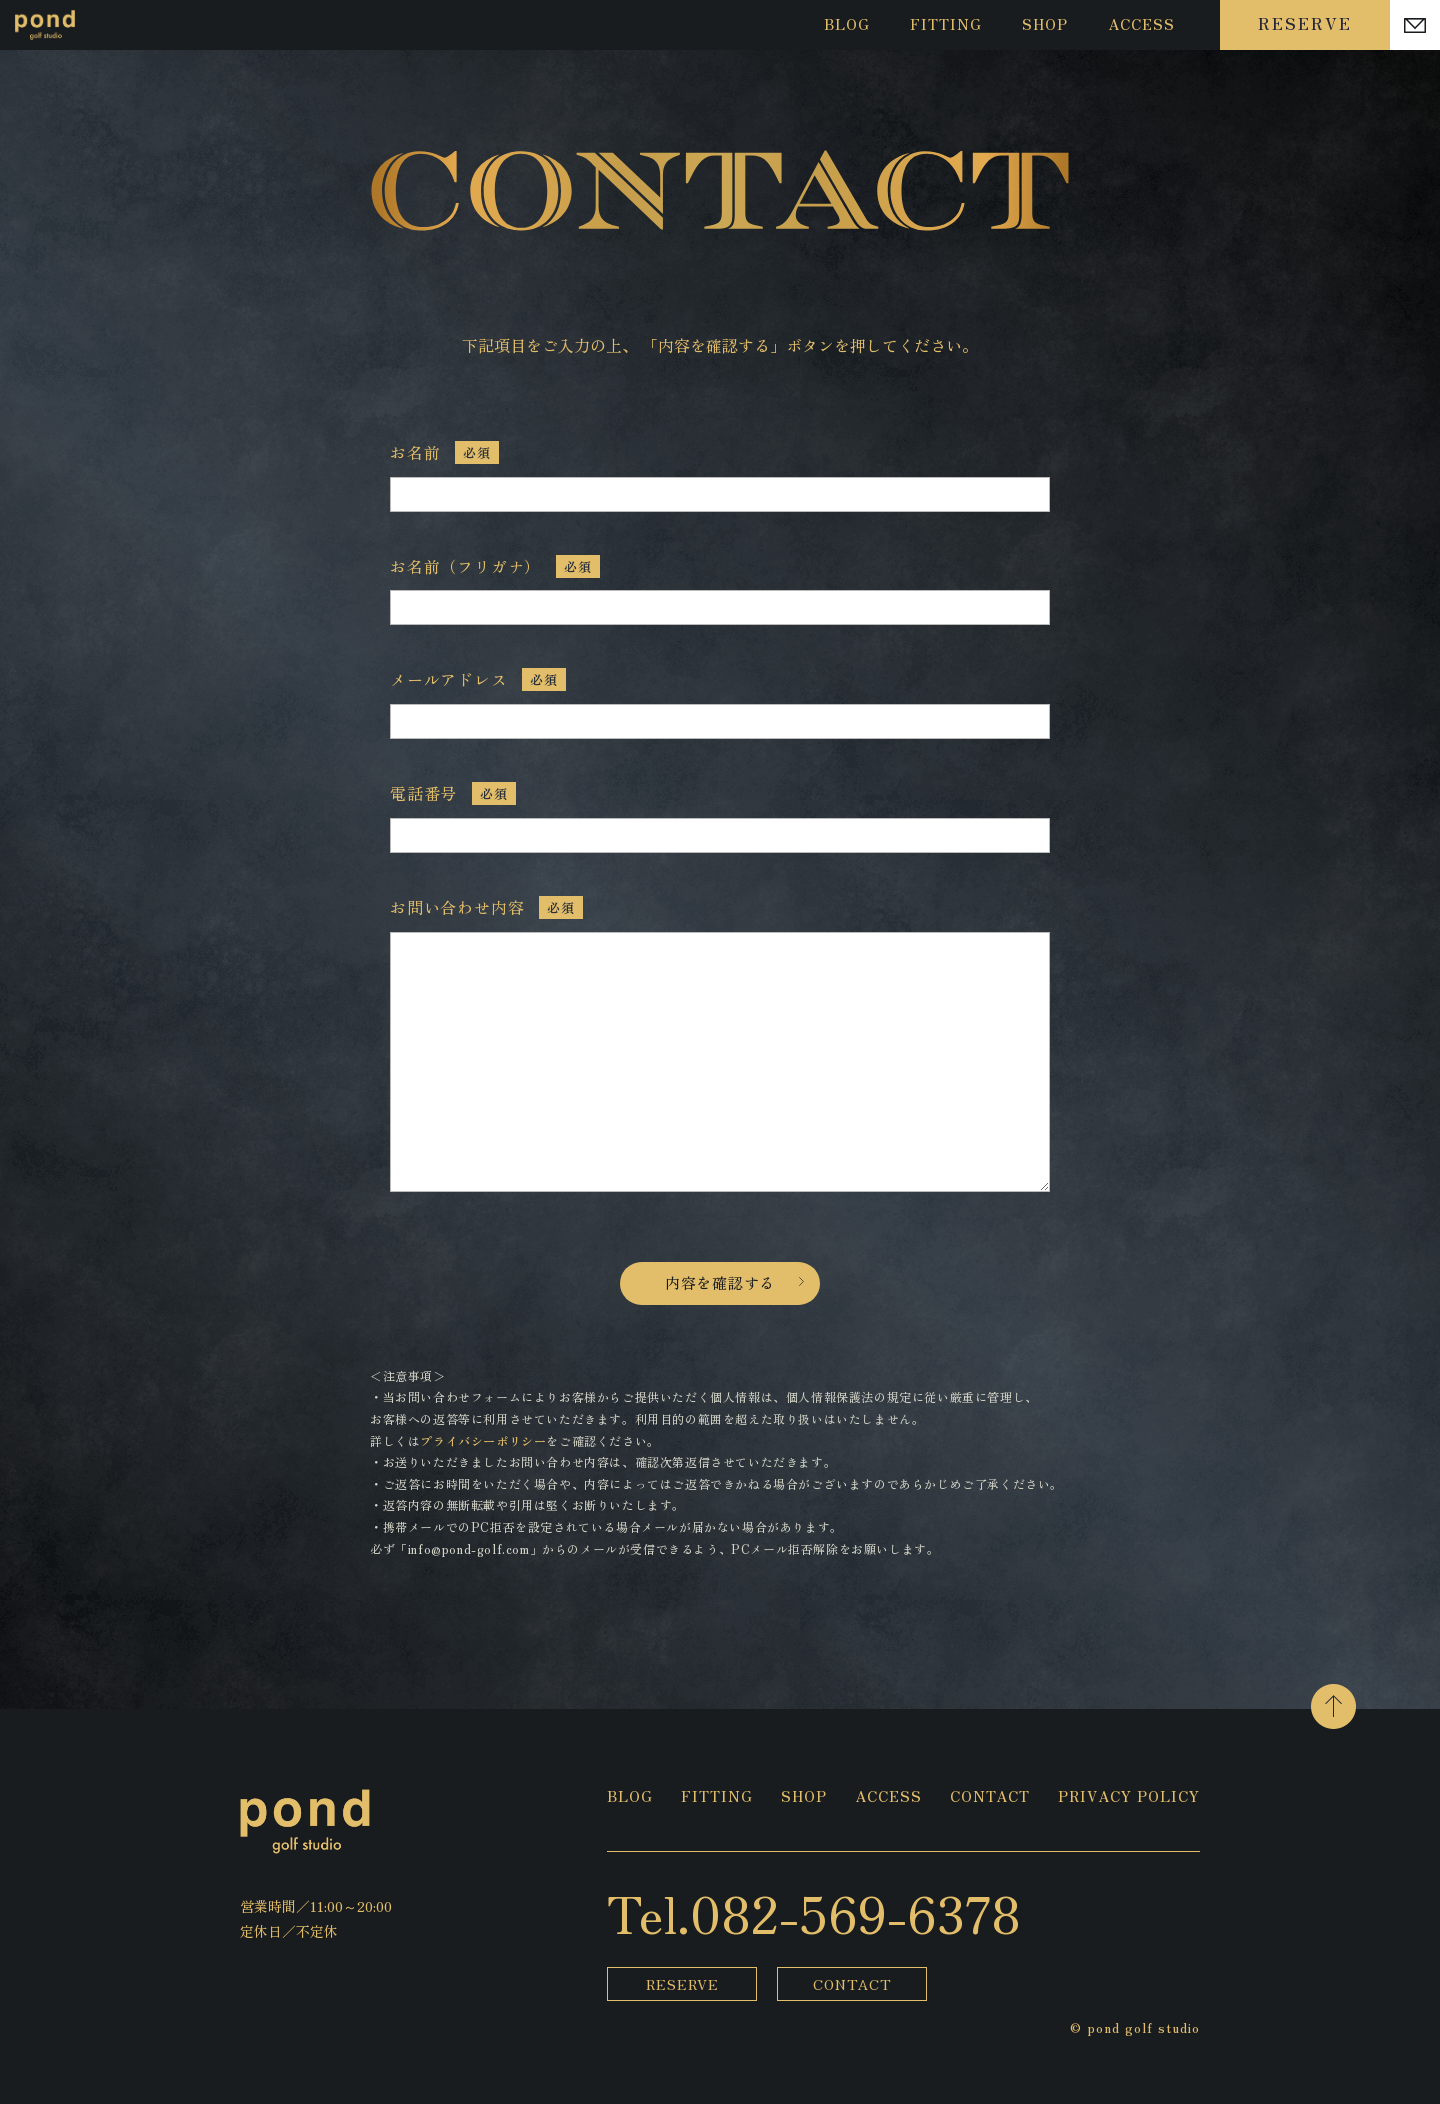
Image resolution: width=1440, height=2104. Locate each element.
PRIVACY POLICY (1129, 1797)
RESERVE (1305, 23)
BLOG (847, 24)
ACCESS (1141, 24)
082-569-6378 (855, 1912)
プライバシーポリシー (483, 1440)
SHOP (1045, 24)
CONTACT (990, 1797)
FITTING (946, 24)
